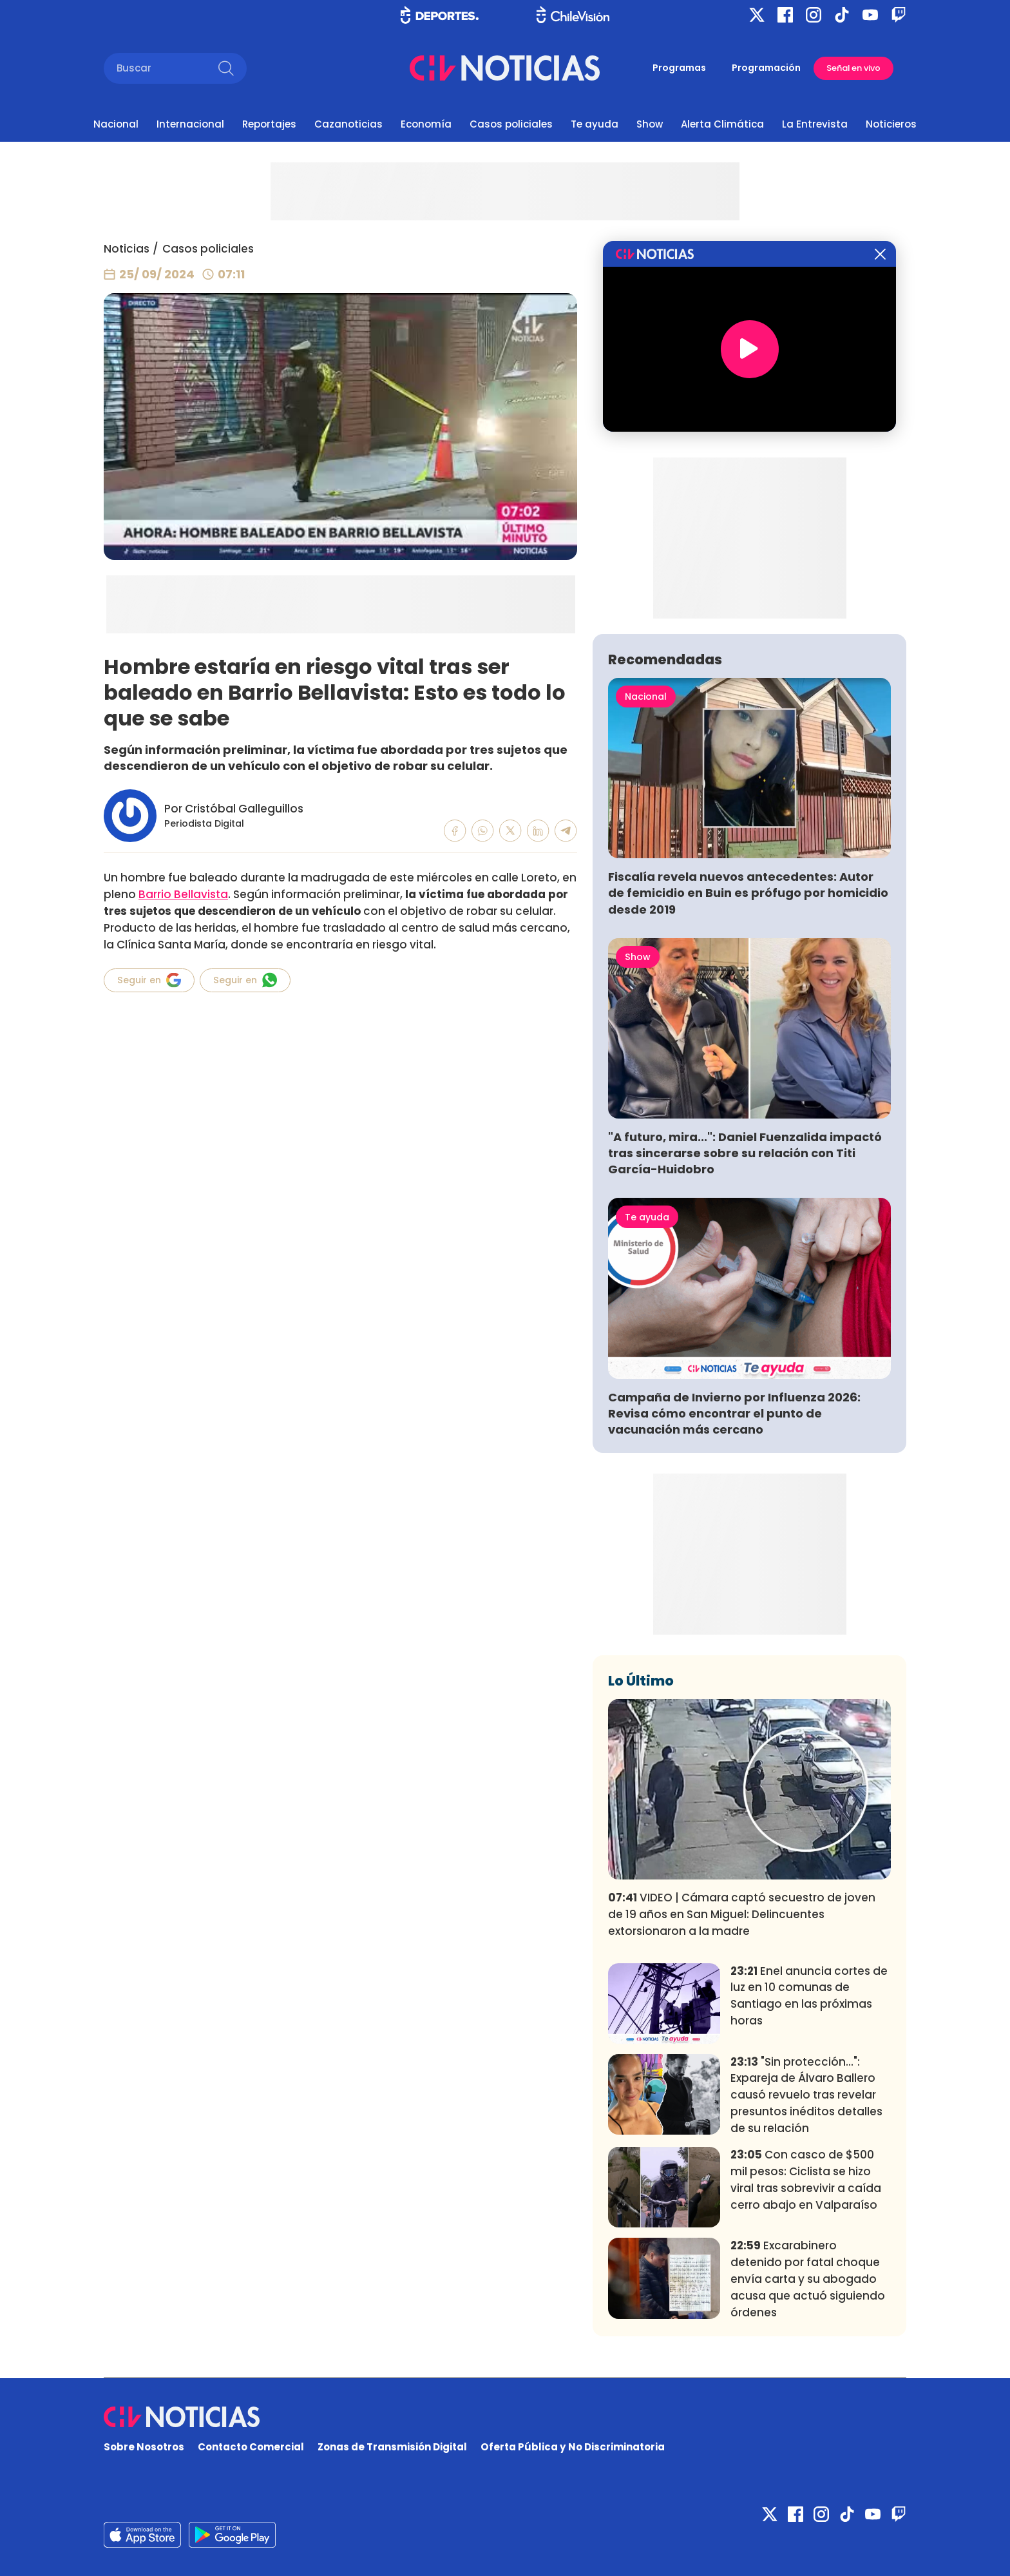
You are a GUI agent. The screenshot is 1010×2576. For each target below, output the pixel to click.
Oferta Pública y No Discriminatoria (573, 2447)
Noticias (126, 248)
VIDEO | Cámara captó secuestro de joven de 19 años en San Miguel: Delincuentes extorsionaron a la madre (741, 1914)
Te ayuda (594, 124)
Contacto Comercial (251, 2447)
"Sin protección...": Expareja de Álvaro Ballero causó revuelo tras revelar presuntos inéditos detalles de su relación (806, 2095)
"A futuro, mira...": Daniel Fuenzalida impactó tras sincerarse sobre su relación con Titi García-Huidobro (745, 1153)
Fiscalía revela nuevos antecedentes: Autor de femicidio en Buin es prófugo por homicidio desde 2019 (748, 893)
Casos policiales (511, 124)
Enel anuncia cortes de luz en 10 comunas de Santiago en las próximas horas (809, 1995)
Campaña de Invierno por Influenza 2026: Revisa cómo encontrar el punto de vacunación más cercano (734, 1413)
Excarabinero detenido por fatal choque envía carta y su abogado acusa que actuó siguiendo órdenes (807, 2279)
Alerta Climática (722, 124)
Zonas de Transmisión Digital (392, 2447)
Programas (679, 67)
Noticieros (891, 124)
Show (649, 124)
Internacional (190, 124)
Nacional (115, 124)
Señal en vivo (853, 68)
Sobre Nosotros (144, 2447)
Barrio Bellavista (183, 894)
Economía (426, 124)
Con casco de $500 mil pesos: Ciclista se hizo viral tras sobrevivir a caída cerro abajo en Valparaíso (805, 2179)
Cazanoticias (348, 124)
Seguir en (149, 980)
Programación (766, 67)
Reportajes (269, 124)
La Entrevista (815, 124)
